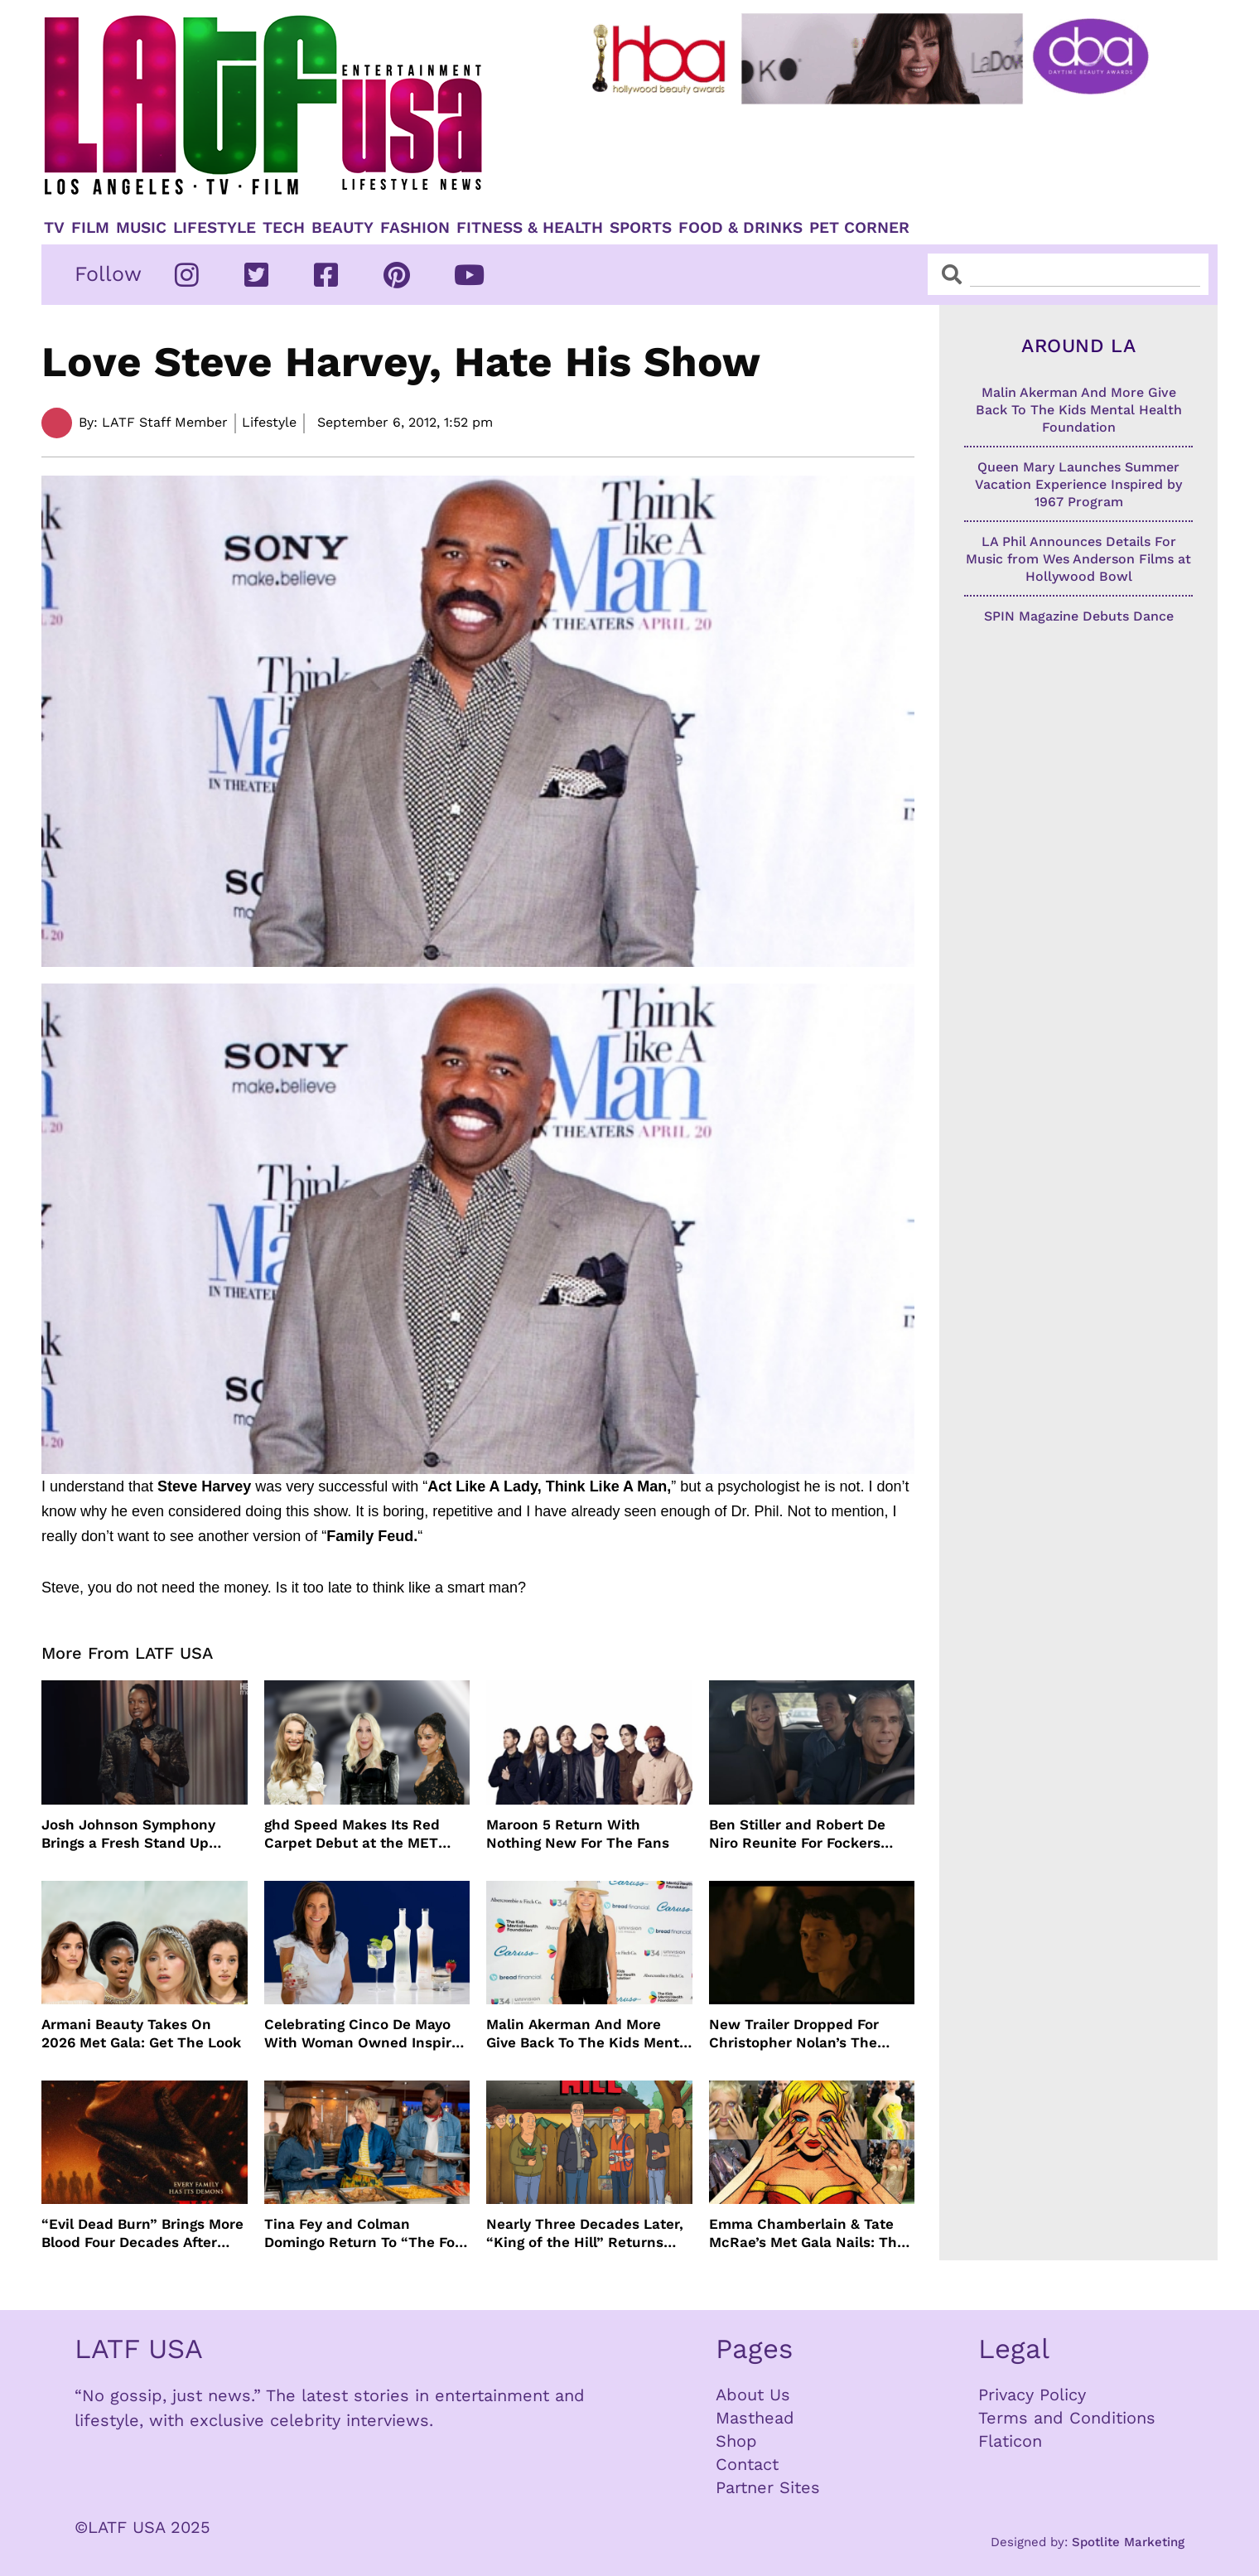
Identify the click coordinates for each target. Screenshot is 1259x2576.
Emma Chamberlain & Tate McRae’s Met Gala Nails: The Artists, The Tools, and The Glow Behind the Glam (807, 2233)
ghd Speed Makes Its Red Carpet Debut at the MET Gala (352, 1834)
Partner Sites (768, 2487)
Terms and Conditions (1066, 2418)
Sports (641, 228)
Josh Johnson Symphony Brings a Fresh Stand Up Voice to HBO (128, 1834)
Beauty (342, 228)
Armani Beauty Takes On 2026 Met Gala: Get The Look (141, 2033)
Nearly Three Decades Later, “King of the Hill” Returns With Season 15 (584, 2233)
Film (90, 228)
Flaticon (1010, 2441)
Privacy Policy (1032, 2394)
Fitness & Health (529, 228)
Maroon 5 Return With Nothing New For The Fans (577, 1833)
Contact (747, 2464)
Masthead (755, 2418)
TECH (284, 228)
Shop (736, 2441)
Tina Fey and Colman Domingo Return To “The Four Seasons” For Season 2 (367, 2233)
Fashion (415, 228)
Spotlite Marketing (1128, 2542)
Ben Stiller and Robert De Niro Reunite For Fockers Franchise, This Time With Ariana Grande (800, 1834)
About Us (753, 2394)
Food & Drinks (740, 228)
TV (54, 228)
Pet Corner (859, 228)
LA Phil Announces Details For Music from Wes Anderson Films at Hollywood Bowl (1078, 559)
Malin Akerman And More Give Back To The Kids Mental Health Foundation (589, 2034)
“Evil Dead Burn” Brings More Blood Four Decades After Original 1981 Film (142, 2233)
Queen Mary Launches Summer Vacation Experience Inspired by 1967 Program (1078, 484)
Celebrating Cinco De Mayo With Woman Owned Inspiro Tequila (362, 2034)
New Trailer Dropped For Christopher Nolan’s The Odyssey (794, 2034)
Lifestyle (214, 228)
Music (141, 228)
